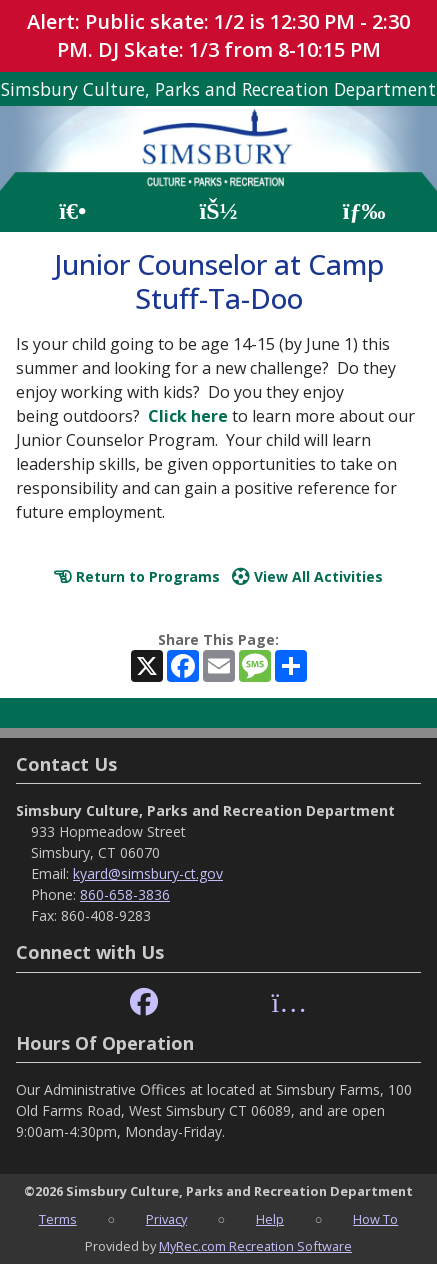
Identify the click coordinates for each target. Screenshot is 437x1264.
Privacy (166, 1219)
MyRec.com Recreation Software (255, 1246)
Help (270, 1219)
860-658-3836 (125, 894)
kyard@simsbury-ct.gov (148, 873)
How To (375, 1219)
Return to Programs (137, 576)
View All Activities (307, 576)
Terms (58, 1219)
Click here (188, 416)
